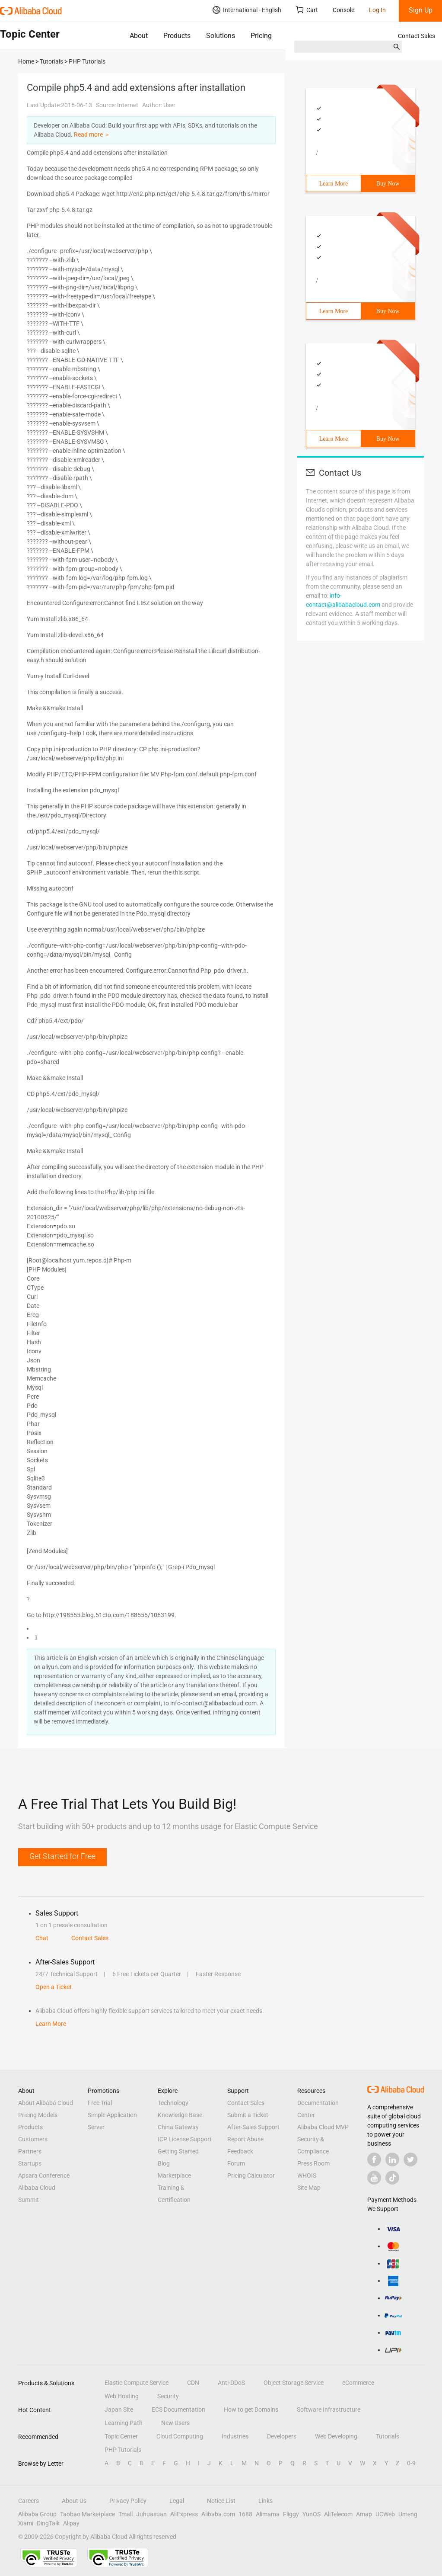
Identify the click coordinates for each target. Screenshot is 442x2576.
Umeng (407, 2514)
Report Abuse (245, 2139)
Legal (176, 2500)
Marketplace (174, 2175)
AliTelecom (338, 2514)
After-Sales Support (253, 2127)
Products (177, 36)
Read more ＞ (92, 134)
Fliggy (291, 2514)
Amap (364, 2514)
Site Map (309, 2187)
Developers (281, 2436)
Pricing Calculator (251, 2175)
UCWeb (385, 2514)
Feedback (240, 2151)
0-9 (411, 2463)
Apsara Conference (44, 2175)
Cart (307, 9)
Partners (29, 2151)
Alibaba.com (218, 2514)
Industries (235, 2436)
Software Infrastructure (328, 2409)
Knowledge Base (180, 2114)
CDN (193, 2382)
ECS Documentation (178, 2409)
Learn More (333, 183)
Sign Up (420, 10)
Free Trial (100, 2102)
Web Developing (336, 2436)
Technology (173, 2102)
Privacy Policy (127, 2500)
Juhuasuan (151, 2514)
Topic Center (121, 2436)
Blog (164, 2163)
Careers (28, 2500)
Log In (377, 9)
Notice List (221, 2500)
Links (265, 2500)
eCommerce (358, 2382)
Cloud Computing (179, 2436)
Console (343, 9)
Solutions (220, 36)
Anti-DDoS (231, 2382)
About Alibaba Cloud (45, 2102)
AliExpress (184, 2514)
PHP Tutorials (123, 2449)
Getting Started (178, 2151)
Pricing (261, 36)
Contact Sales (416, 35)
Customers (33, 2139)
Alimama (268, 2514)
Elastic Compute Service (137, 2382)
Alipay (71, 2523)
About (139, 36)
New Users (175, 2422)
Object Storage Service (294, 2382)
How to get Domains (251, 2409)
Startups (29, 2163)
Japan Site (119, 2409)
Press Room (313, 2163)
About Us (74, 2500)
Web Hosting (122, 2396)
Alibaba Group (37, 2514)
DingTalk (48, 2523)
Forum (236, 2163)
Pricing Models (37, 2114)
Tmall (125, 2514)
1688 (245, 2514)
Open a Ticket (53, 1986)
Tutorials (387, 2436)
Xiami (25, 2523)
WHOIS (306, 2175)
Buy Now (388, 183)
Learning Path (124, 2422)
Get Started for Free (62, 1856)
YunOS (311, 2514)
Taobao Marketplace (87, 2514)
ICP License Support (185, 2139)
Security (168, 2396)
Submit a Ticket (247, 2114)
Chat (41, 1938)
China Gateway (178, 2127)
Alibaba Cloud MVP (323, 2127)
